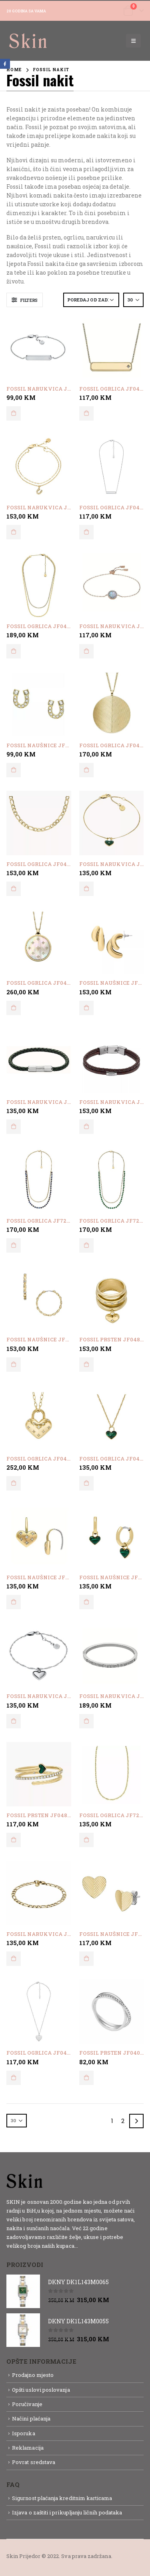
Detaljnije (93, 2245)
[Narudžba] (91, 300)
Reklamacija (28, 2447)
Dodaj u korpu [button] (13, 413)
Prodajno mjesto (33, 2374)
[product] (38, 347)
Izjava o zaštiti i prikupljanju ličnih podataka (67, 2512)
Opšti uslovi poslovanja (41, 2389)
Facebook (5, 64)
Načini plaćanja (31, 2418)
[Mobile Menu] (133, 41)
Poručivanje (27, 2404)
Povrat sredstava (33, 2462)
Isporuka (23, 2433)
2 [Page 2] (122, 2121)
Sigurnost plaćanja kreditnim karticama (62, 2498)
